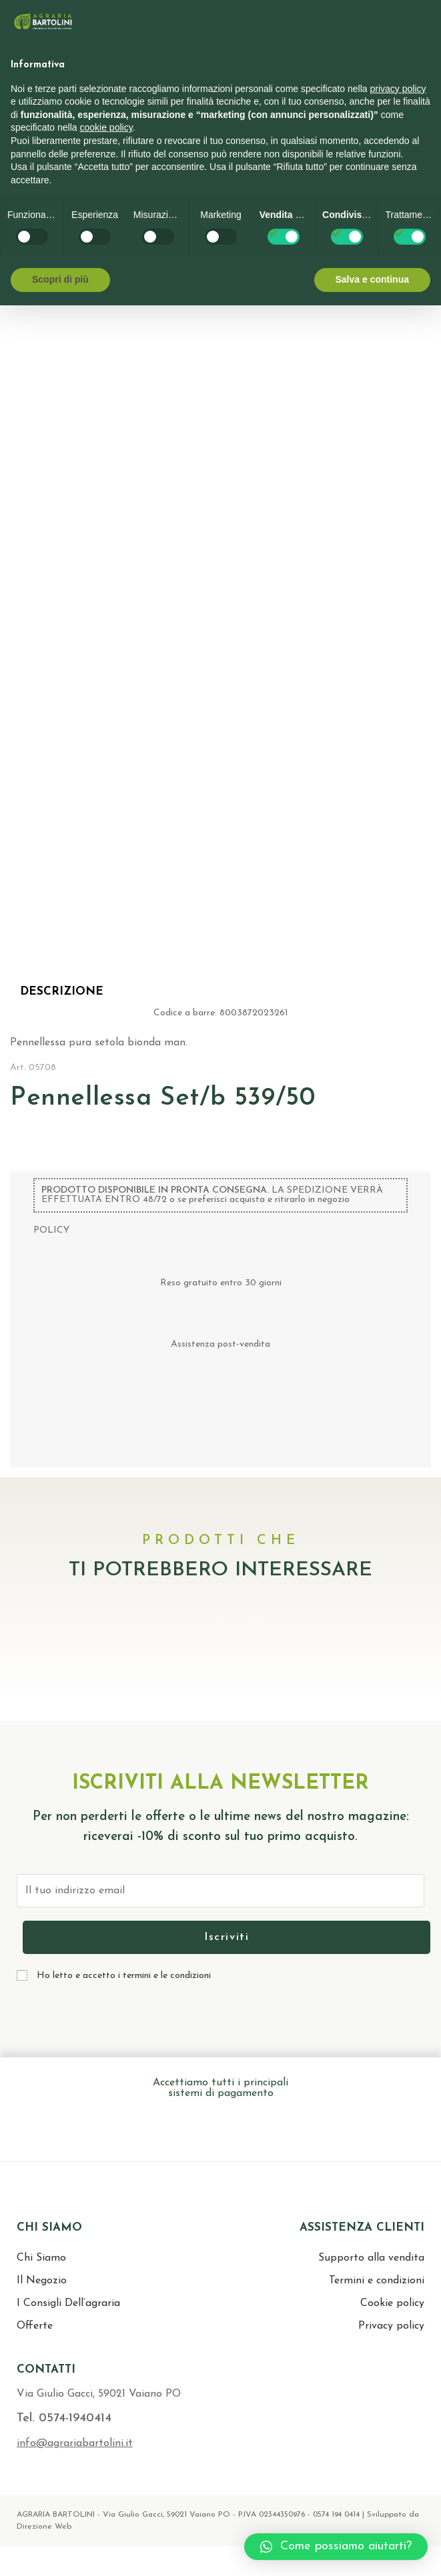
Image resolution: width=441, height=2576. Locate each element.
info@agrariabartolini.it (75, 2443)
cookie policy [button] (106, 127)
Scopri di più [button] (60, 279)
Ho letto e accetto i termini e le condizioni (124, 1976)
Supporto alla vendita (371, 2258)
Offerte (35, 2326)
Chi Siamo (41, 2258)
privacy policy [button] (398, 88)
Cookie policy (392, 2303)
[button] (336, 2546)
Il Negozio (42, 2280)
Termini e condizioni (376, 2280)
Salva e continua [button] (372, 279)
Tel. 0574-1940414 (64, 2418)
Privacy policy (391, 2326)
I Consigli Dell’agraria (68, 2303)
